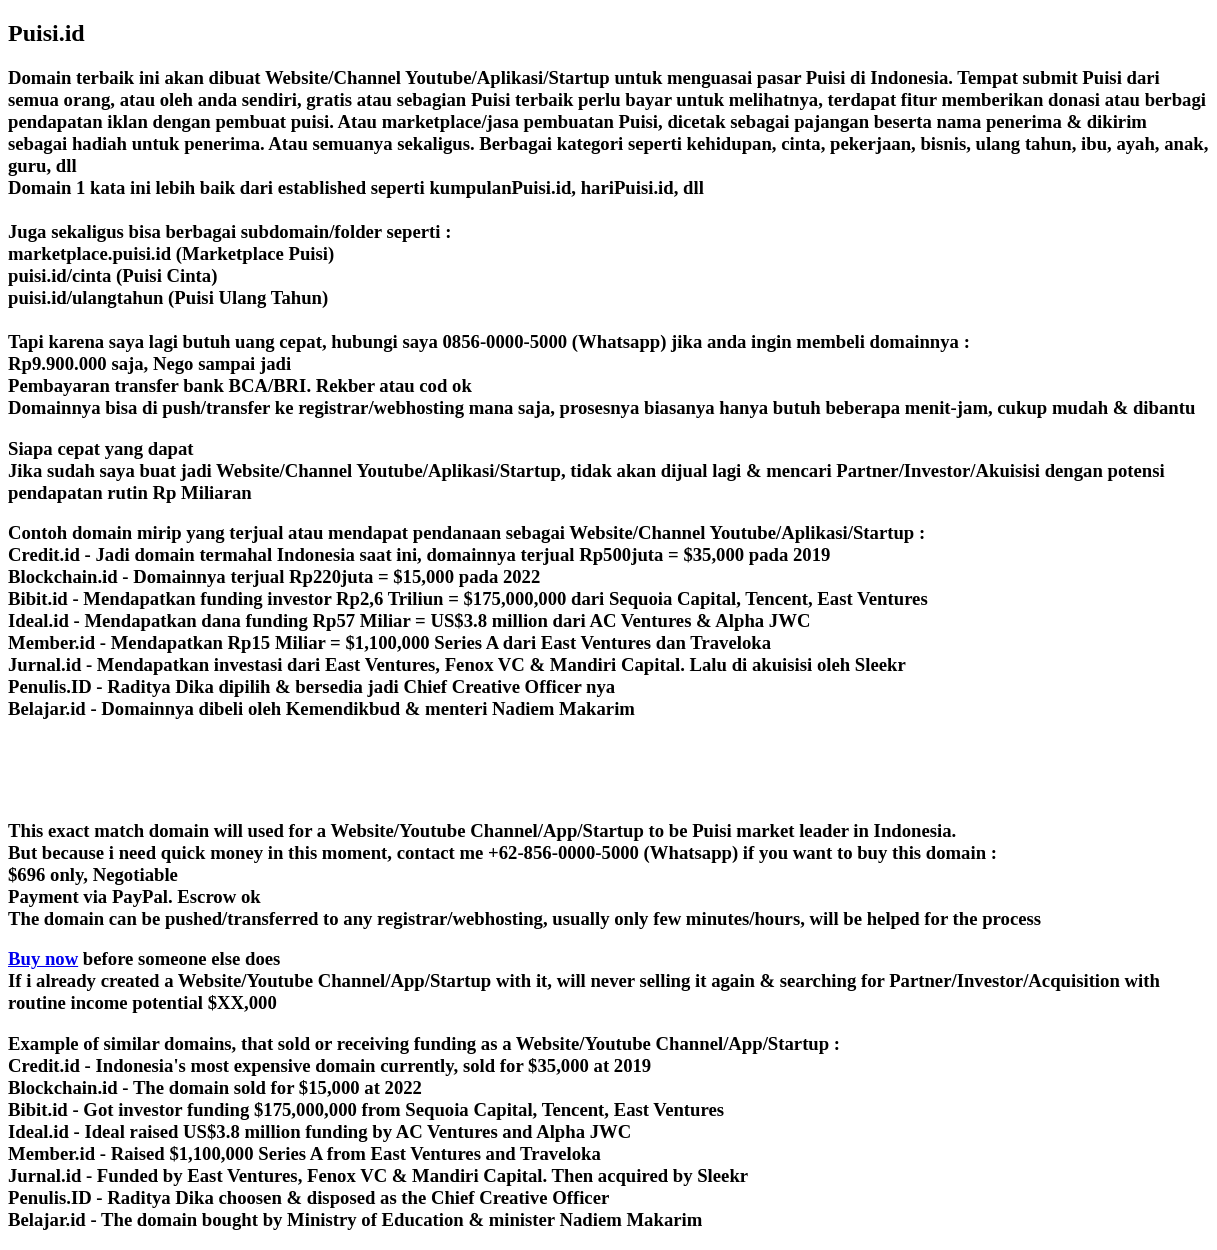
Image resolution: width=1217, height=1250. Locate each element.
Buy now (43, 958)
